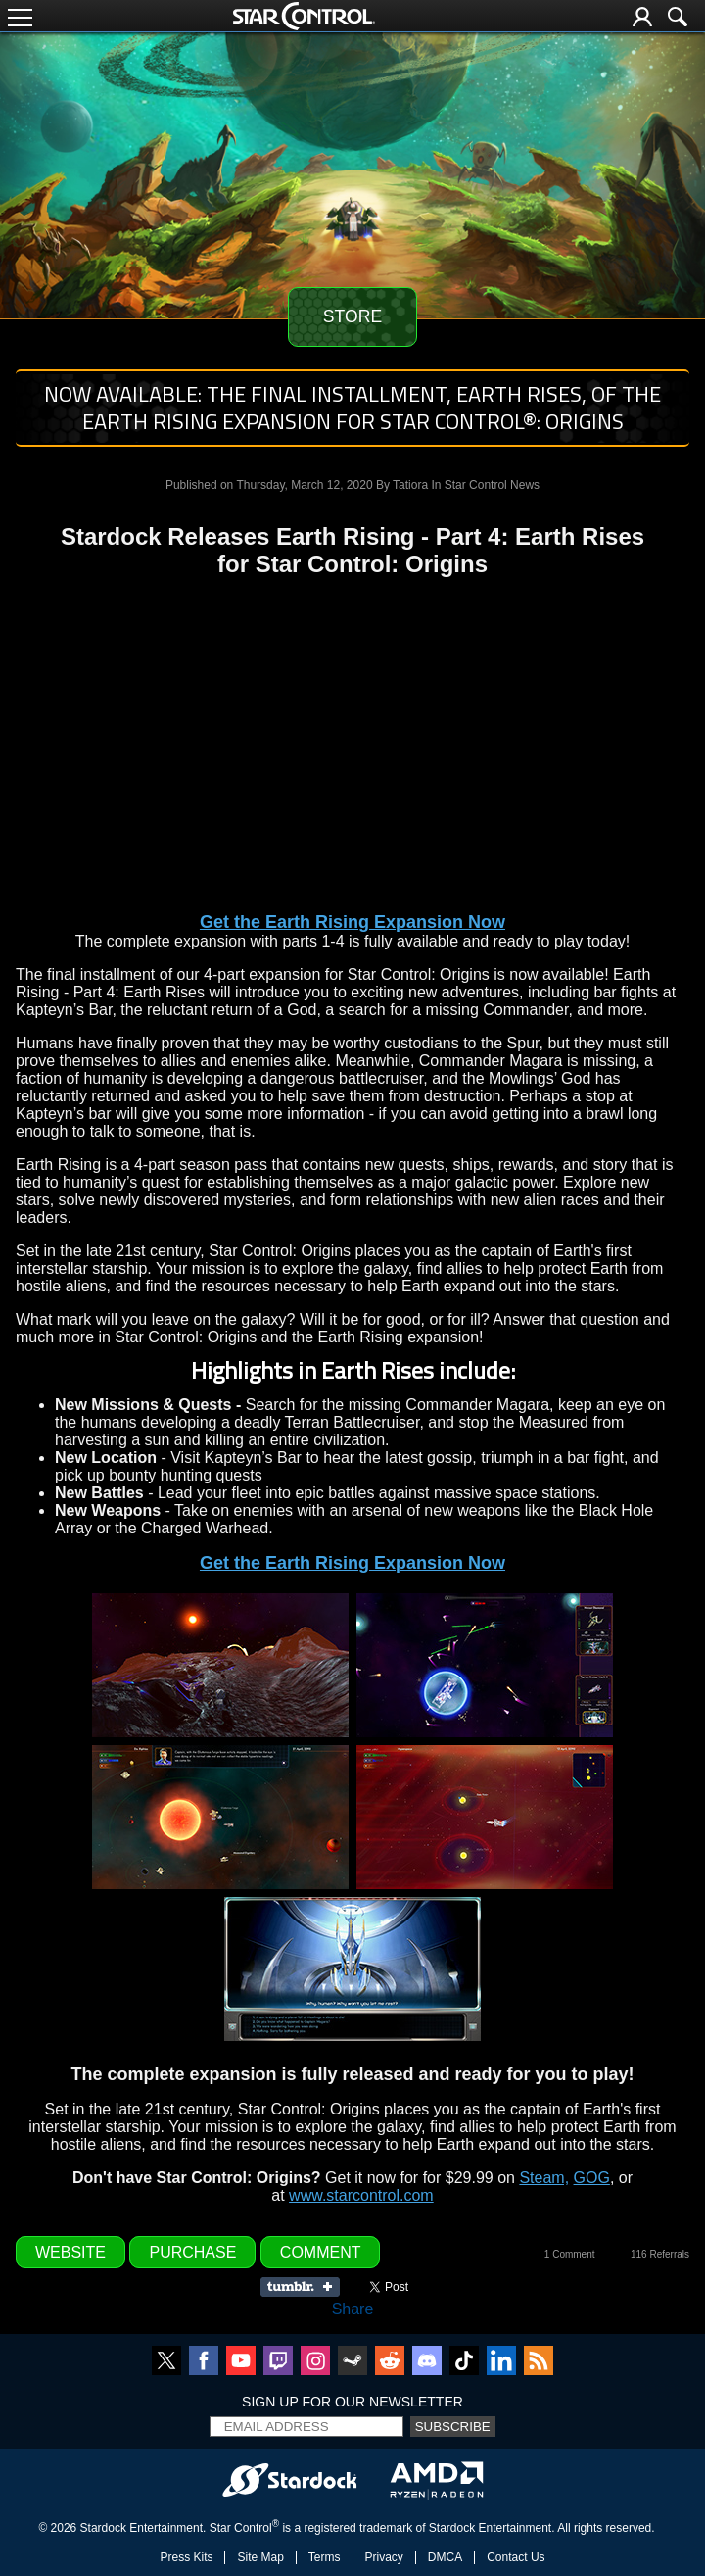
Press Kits (186, 2557)
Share (353, 2309)
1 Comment (569, 2254)
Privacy (384, 2557)
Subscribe (453, 2426)
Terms (324, 2557)
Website (70, 2252)
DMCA (445, 2557)
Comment (320, 2252)
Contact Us (515, 2557)
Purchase (192, 2252)
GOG (592, 2177)
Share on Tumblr (306, 2287)
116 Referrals (660, 2254)
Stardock (103, 2528)
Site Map (260, 2557)
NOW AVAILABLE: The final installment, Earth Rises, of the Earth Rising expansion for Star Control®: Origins (352, 407)
